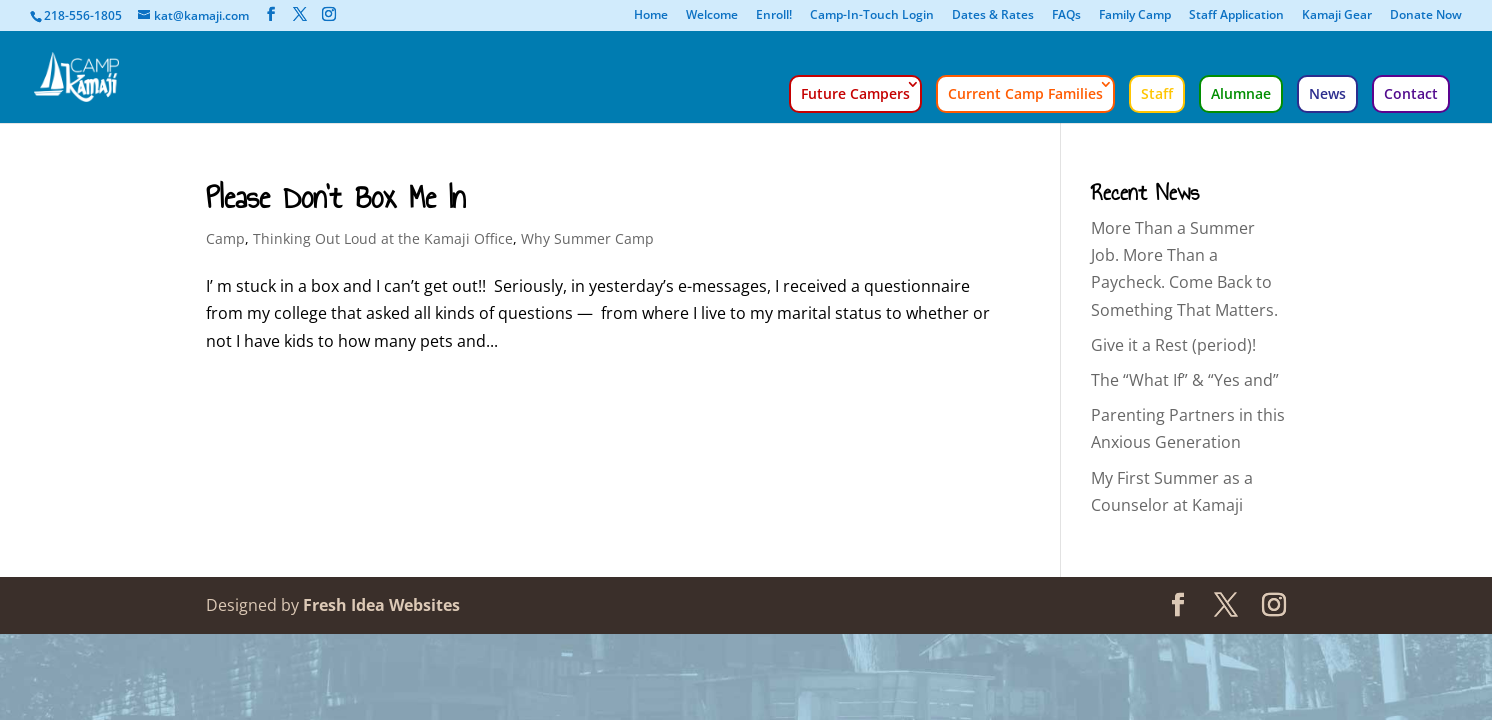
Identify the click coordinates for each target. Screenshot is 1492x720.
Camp (225, 238)
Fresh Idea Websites (381, 605)
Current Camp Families (1025, 93)
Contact (1411, 93)
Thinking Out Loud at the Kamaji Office (383, 238)
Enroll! (774, 16)
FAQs (1066, 16)
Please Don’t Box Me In (335, 197)
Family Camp (1135, 16)
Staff (1157, 93)
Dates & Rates (993, 16)
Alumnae (1241, 93)
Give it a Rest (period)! (1173, 345)
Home (651, 16)
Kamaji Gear (1337, 16)
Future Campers (855, 93)
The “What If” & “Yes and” (1185, 380)
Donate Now (1426, 16)
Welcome (712, 16)
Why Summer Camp (587, 238)
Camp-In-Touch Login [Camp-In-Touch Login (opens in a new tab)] (872, 16)
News (1327, 93)
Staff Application (1236, 16)
